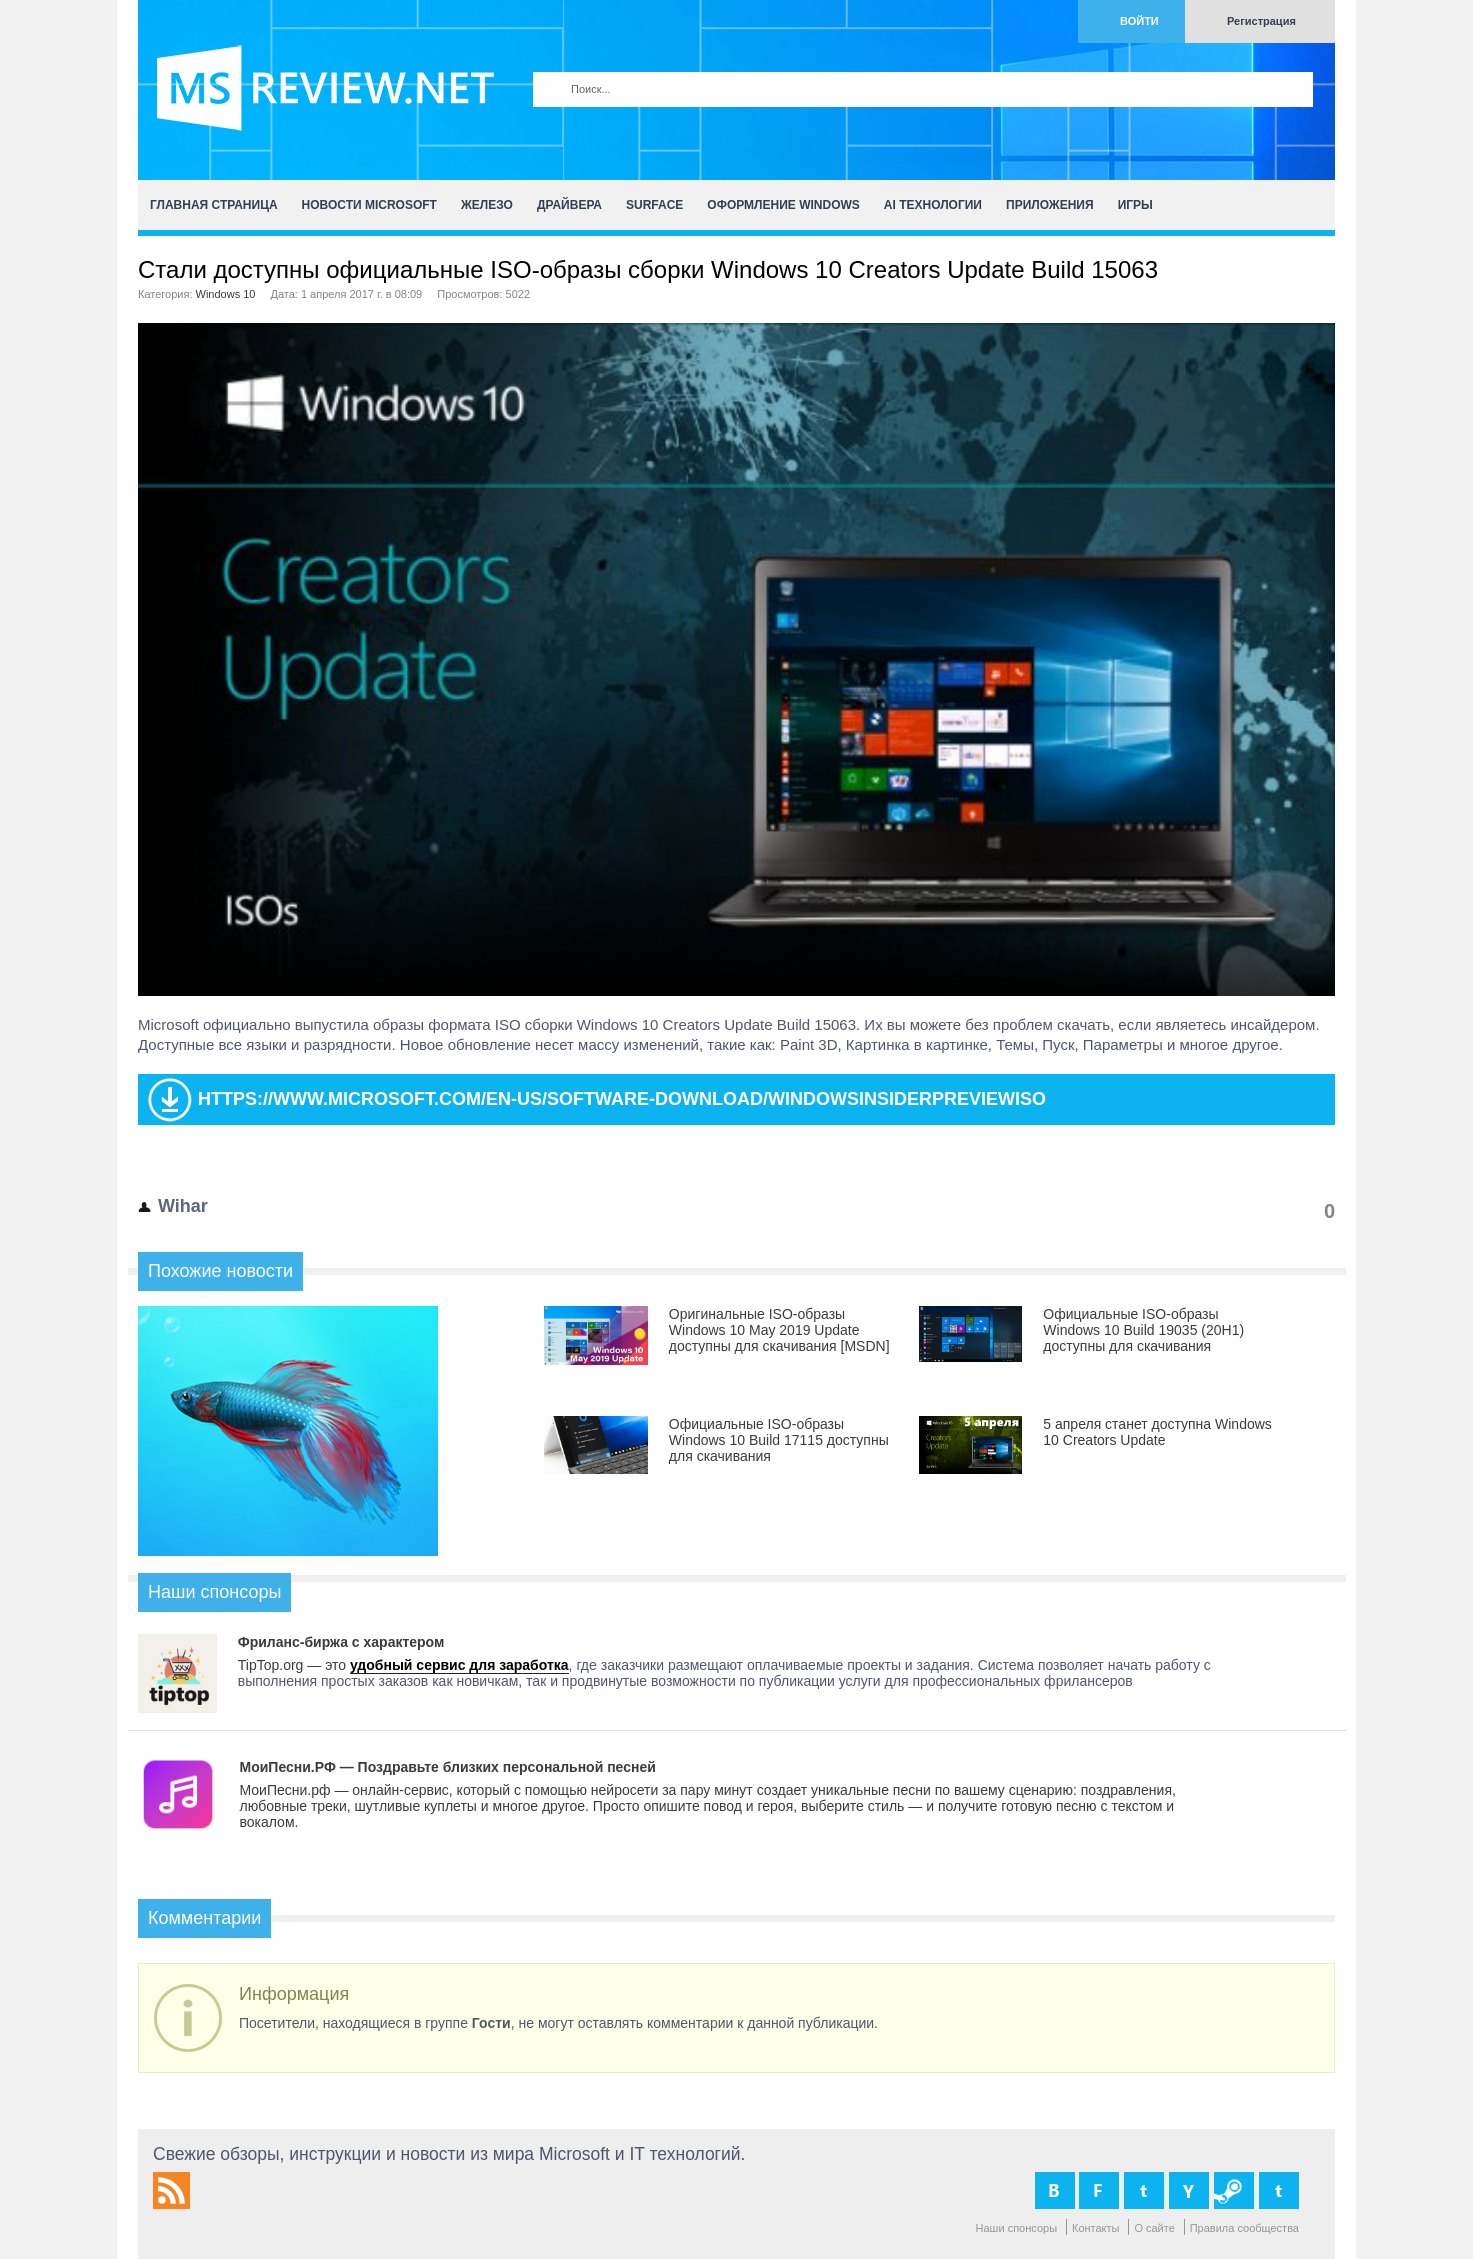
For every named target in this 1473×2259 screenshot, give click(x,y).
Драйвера (569, 205)
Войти (1139, 21)
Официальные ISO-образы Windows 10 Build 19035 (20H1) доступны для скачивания (1143, 1330)
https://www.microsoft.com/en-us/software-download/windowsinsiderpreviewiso (622, 1099)
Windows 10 (226, 294)
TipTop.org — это (294, 1665)
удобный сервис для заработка (459, 1665)
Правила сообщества (1244, 2228)
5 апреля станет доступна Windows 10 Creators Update (1157, 1432)
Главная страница (214, 205)
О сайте (1154, 2228)
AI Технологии (933, 205)
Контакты (1096, 2228)
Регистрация (1261, 21)
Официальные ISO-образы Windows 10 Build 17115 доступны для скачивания (779, 1440)
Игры (1135, 205)
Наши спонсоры (1017, 2228)
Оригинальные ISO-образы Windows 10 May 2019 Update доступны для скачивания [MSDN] (779, 1330)
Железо (487, 205)
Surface (654, 205)
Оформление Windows (783, 205)
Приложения (1050, 205)
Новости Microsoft (369, 205)
